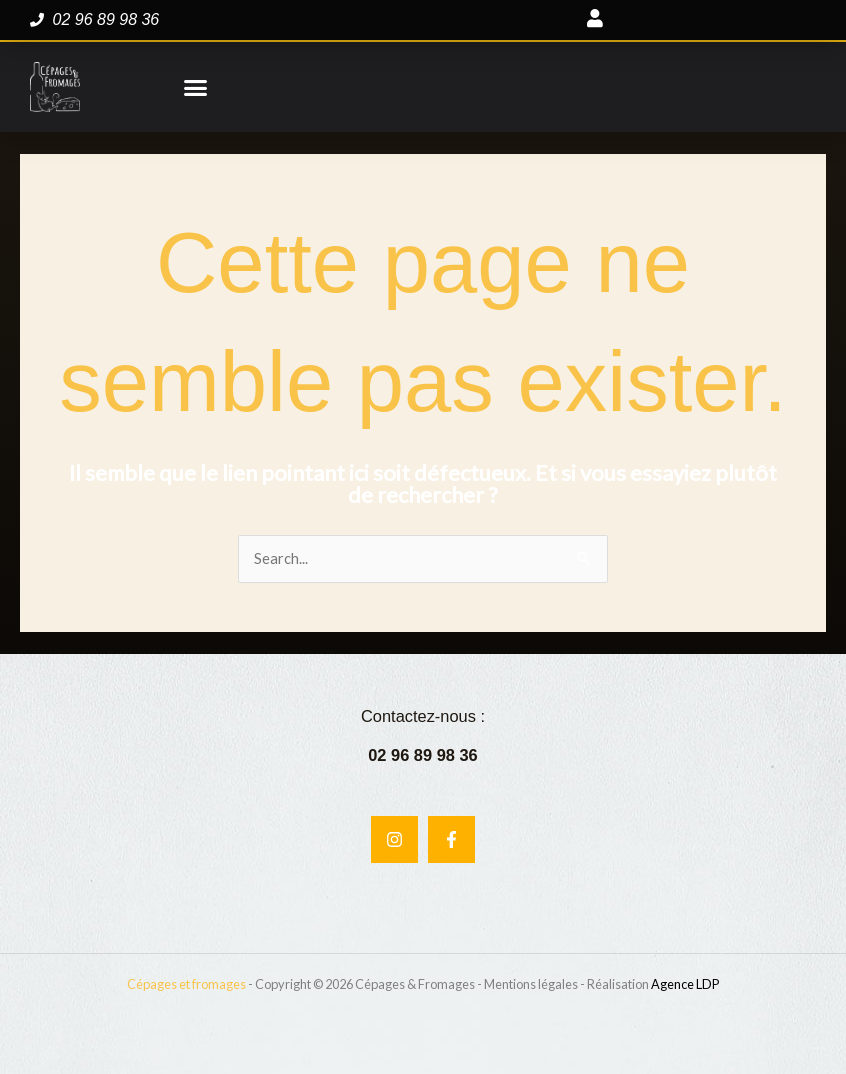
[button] (195, 87)
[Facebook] (451, 839)
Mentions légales (531, 984)
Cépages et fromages (186, 984)
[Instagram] (394, 839)
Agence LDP (685, 984)
